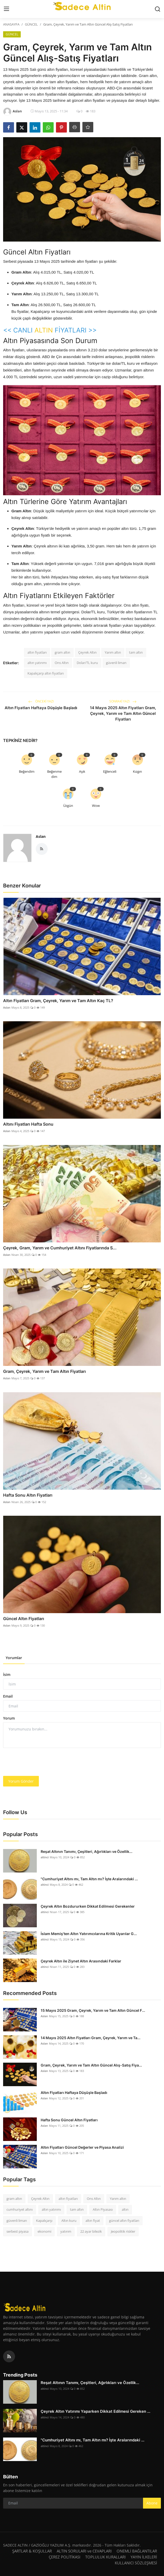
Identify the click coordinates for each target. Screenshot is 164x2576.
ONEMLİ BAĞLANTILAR (137, 2550)
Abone (152, 2503)
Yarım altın (113, 652)
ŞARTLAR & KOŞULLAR (32, 2550)
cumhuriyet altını (19, 2209)
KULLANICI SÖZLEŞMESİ (136, 2562)
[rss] (9, 2356)
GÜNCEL (31, 24)
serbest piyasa (17, 2231)
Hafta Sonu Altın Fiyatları (27, 1494)
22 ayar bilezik (91, 2231)
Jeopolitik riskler (123, 2231)
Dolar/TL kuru (87, 662)
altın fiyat (92, 2220)
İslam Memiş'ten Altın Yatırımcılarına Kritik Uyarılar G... (89, 1933)
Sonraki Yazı (123, 701)
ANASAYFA (11, 24)
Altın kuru (68, 2220)
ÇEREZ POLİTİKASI (64, 2556)
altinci (45, 1857)
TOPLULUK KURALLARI (105, 2556)
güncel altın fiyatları (124, 2220)
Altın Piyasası (103, 2209)
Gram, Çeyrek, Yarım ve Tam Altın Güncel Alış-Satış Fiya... (91, 2065)
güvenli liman (116, 662)
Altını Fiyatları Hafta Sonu (28, 1124)
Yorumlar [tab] (14, 1657)
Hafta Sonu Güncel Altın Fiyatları (69, 2119)
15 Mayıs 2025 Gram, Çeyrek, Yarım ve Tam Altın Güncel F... (93, 2010)
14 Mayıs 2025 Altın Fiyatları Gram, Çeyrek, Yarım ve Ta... (90, 2037)
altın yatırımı (37, 662)
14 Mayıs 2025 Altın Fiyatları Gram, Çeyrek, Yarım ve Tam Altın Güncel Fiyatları (123, 713)
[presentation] (42, 1762)
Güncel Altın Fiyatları (23, 1618)
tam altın (136, 652)
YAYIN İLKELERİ (144, 2556)
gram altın (62, 652)
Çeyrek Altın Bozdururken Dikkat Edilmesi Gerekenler (88, 1906)
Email (8, 1696)
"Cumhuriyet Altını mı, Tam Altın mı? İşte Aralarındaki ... (89, 1878)
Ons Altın (62, 662)
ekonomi (44, 2231)
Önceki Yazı (41, 701)
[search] (157, 9)
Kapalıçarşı (44, 2220)
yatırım (65, 2231)
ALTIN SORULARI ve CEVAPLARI (84, 2550)
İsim (6, 1674)
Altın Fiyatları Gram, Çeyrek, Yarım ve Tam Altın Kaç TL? (58, 1000)
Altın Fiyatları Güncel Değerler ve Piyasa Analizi (82, 2147)
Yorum (9, 1718)
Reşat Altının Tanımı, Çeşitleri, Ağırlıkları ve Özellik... (86, 1851)
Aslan (41, 836)
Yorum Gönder (21, 1781)
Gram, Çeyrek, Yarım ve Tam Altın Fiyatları (44, 1371)
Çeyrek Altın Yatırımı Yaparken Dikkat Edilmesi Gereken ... (95, 2411)
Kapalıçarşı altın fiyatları (45, 673)
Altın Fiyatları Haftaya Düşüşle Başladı (41, 707)
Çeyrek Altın (87, 652)
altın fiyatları (37, 652)
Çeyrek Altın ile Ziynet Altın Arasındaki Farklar (81, 1961)
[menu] (6, 9)
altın (125, 2209)
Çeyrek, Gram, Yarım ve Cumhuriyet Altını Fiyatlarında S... (60, 1247)
